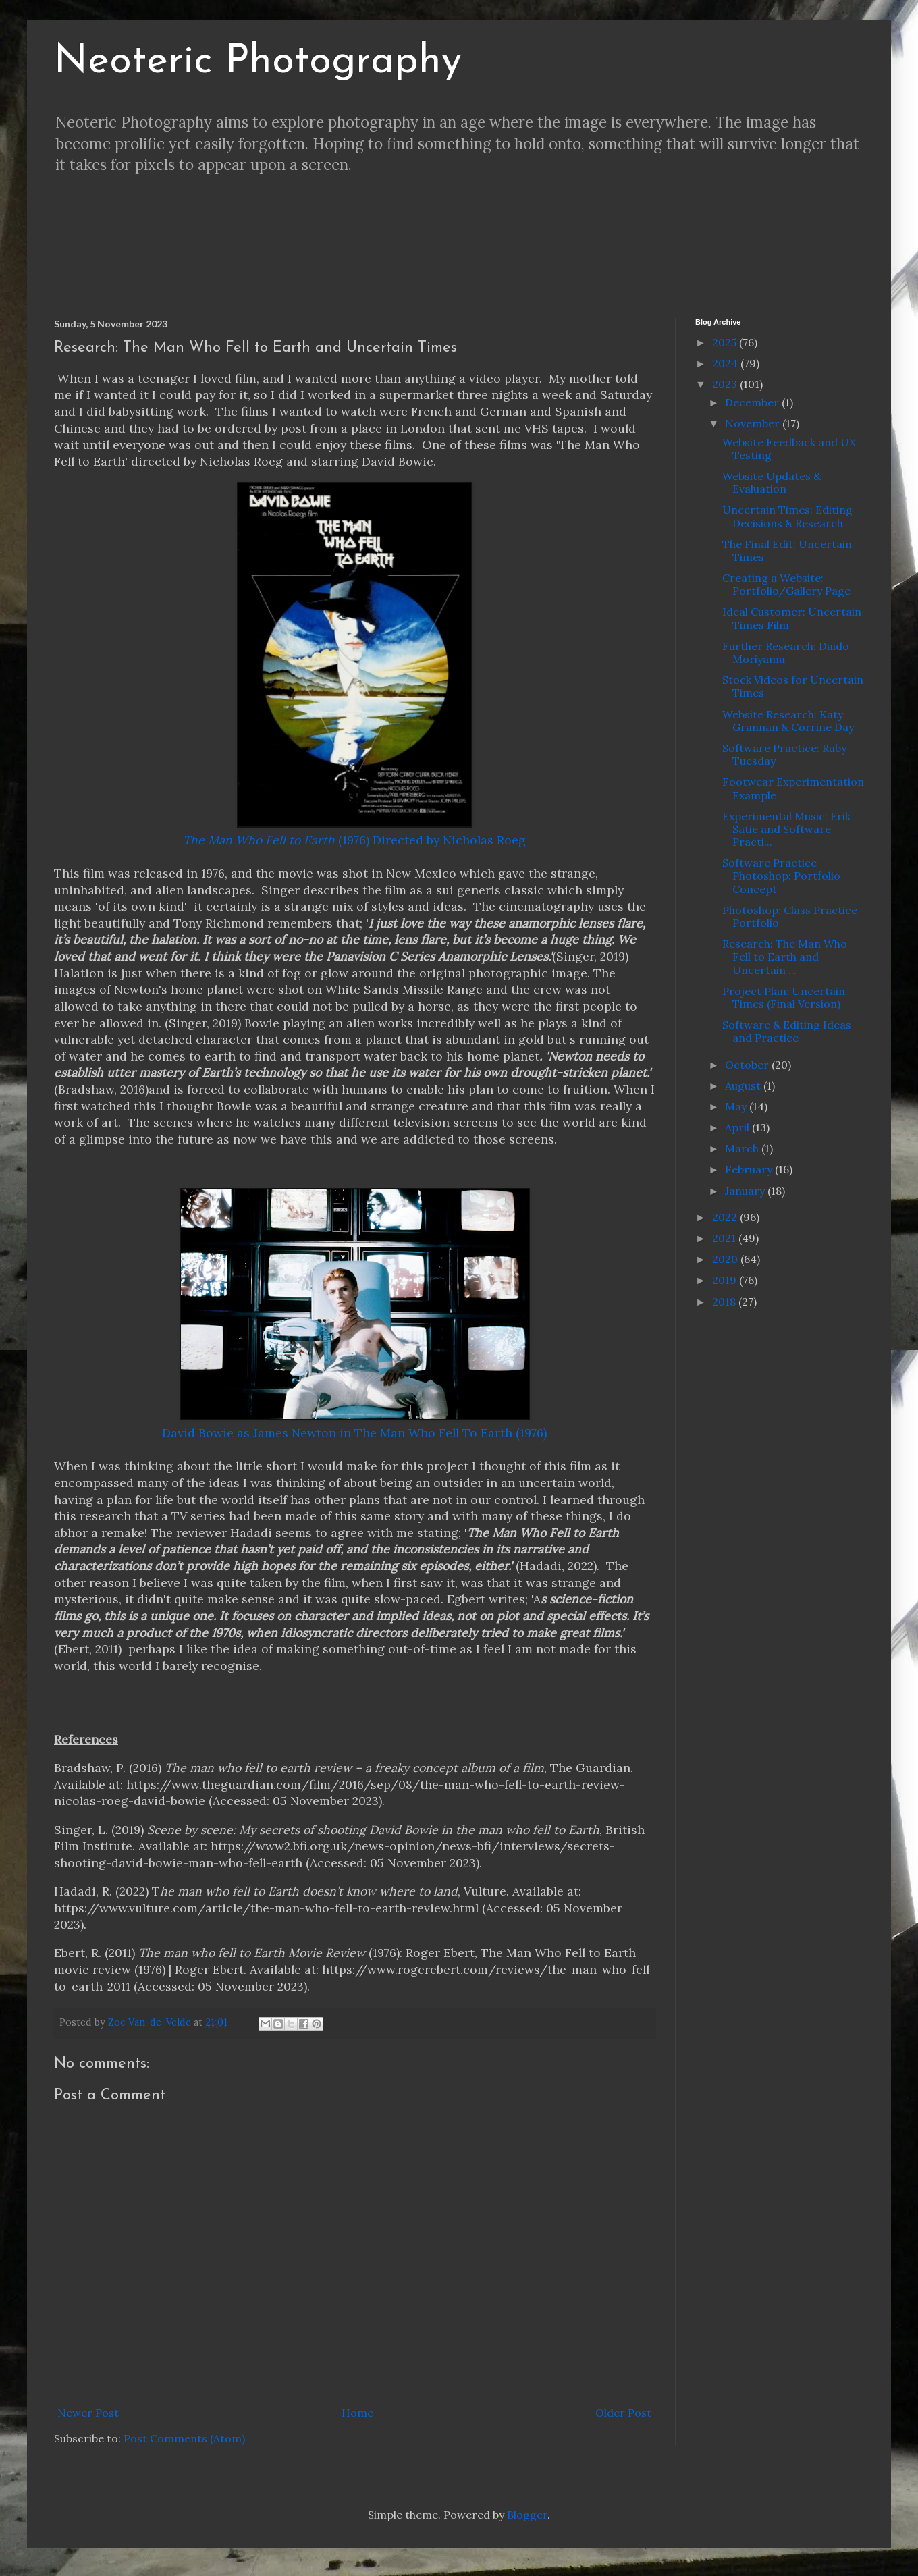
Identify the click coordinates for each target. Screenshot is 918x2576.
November (753, 423)
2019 (725, 1280)
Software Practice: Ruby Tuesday (784, 754)
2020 (726, 1259)
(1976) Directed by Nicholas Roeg (354, 840)
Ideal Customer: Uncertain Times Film (791, 618)
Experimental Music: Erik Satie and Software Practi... (786, 829)
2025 (725, 342)
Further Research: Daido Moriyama (785, 652)
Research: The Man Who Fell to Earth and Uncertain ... (784, 956)
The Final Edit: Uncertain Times (787, 550)
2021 (725, 1238)
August (744, 1085)
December (753, 402)
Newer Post (88, 2412)
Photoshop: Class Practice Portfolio (789, 916)
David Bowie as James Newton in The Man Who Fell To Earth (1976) (354, 1433)
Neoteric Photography (258, 62)
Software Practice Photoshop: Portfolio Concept (781, 875)
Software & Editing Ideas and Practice (786, 1031)
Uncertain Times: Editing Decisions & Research (787, 516)
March (743, 1148)
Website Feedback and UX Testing (789, 448)
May (737, 1106)
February (750, 1169)
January (746, 1191)
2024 (726, 363)
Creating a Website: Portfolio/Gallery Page (786, 584)
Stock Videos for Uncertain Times (792, 686)
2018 (725, 1301)
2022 (726, 1217)
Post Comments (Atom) (184, 2438)
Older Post (623, 2412)
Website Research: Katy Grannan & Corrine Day (788, 720)
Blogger (527, 2514)
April (738, 1127)
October (748, 1064)
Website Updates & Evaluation (771, 482)
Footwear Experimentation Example (793, 788)
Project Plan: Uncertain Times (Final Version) (783, 997)
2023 (726, 384)
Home (357, 2412)
